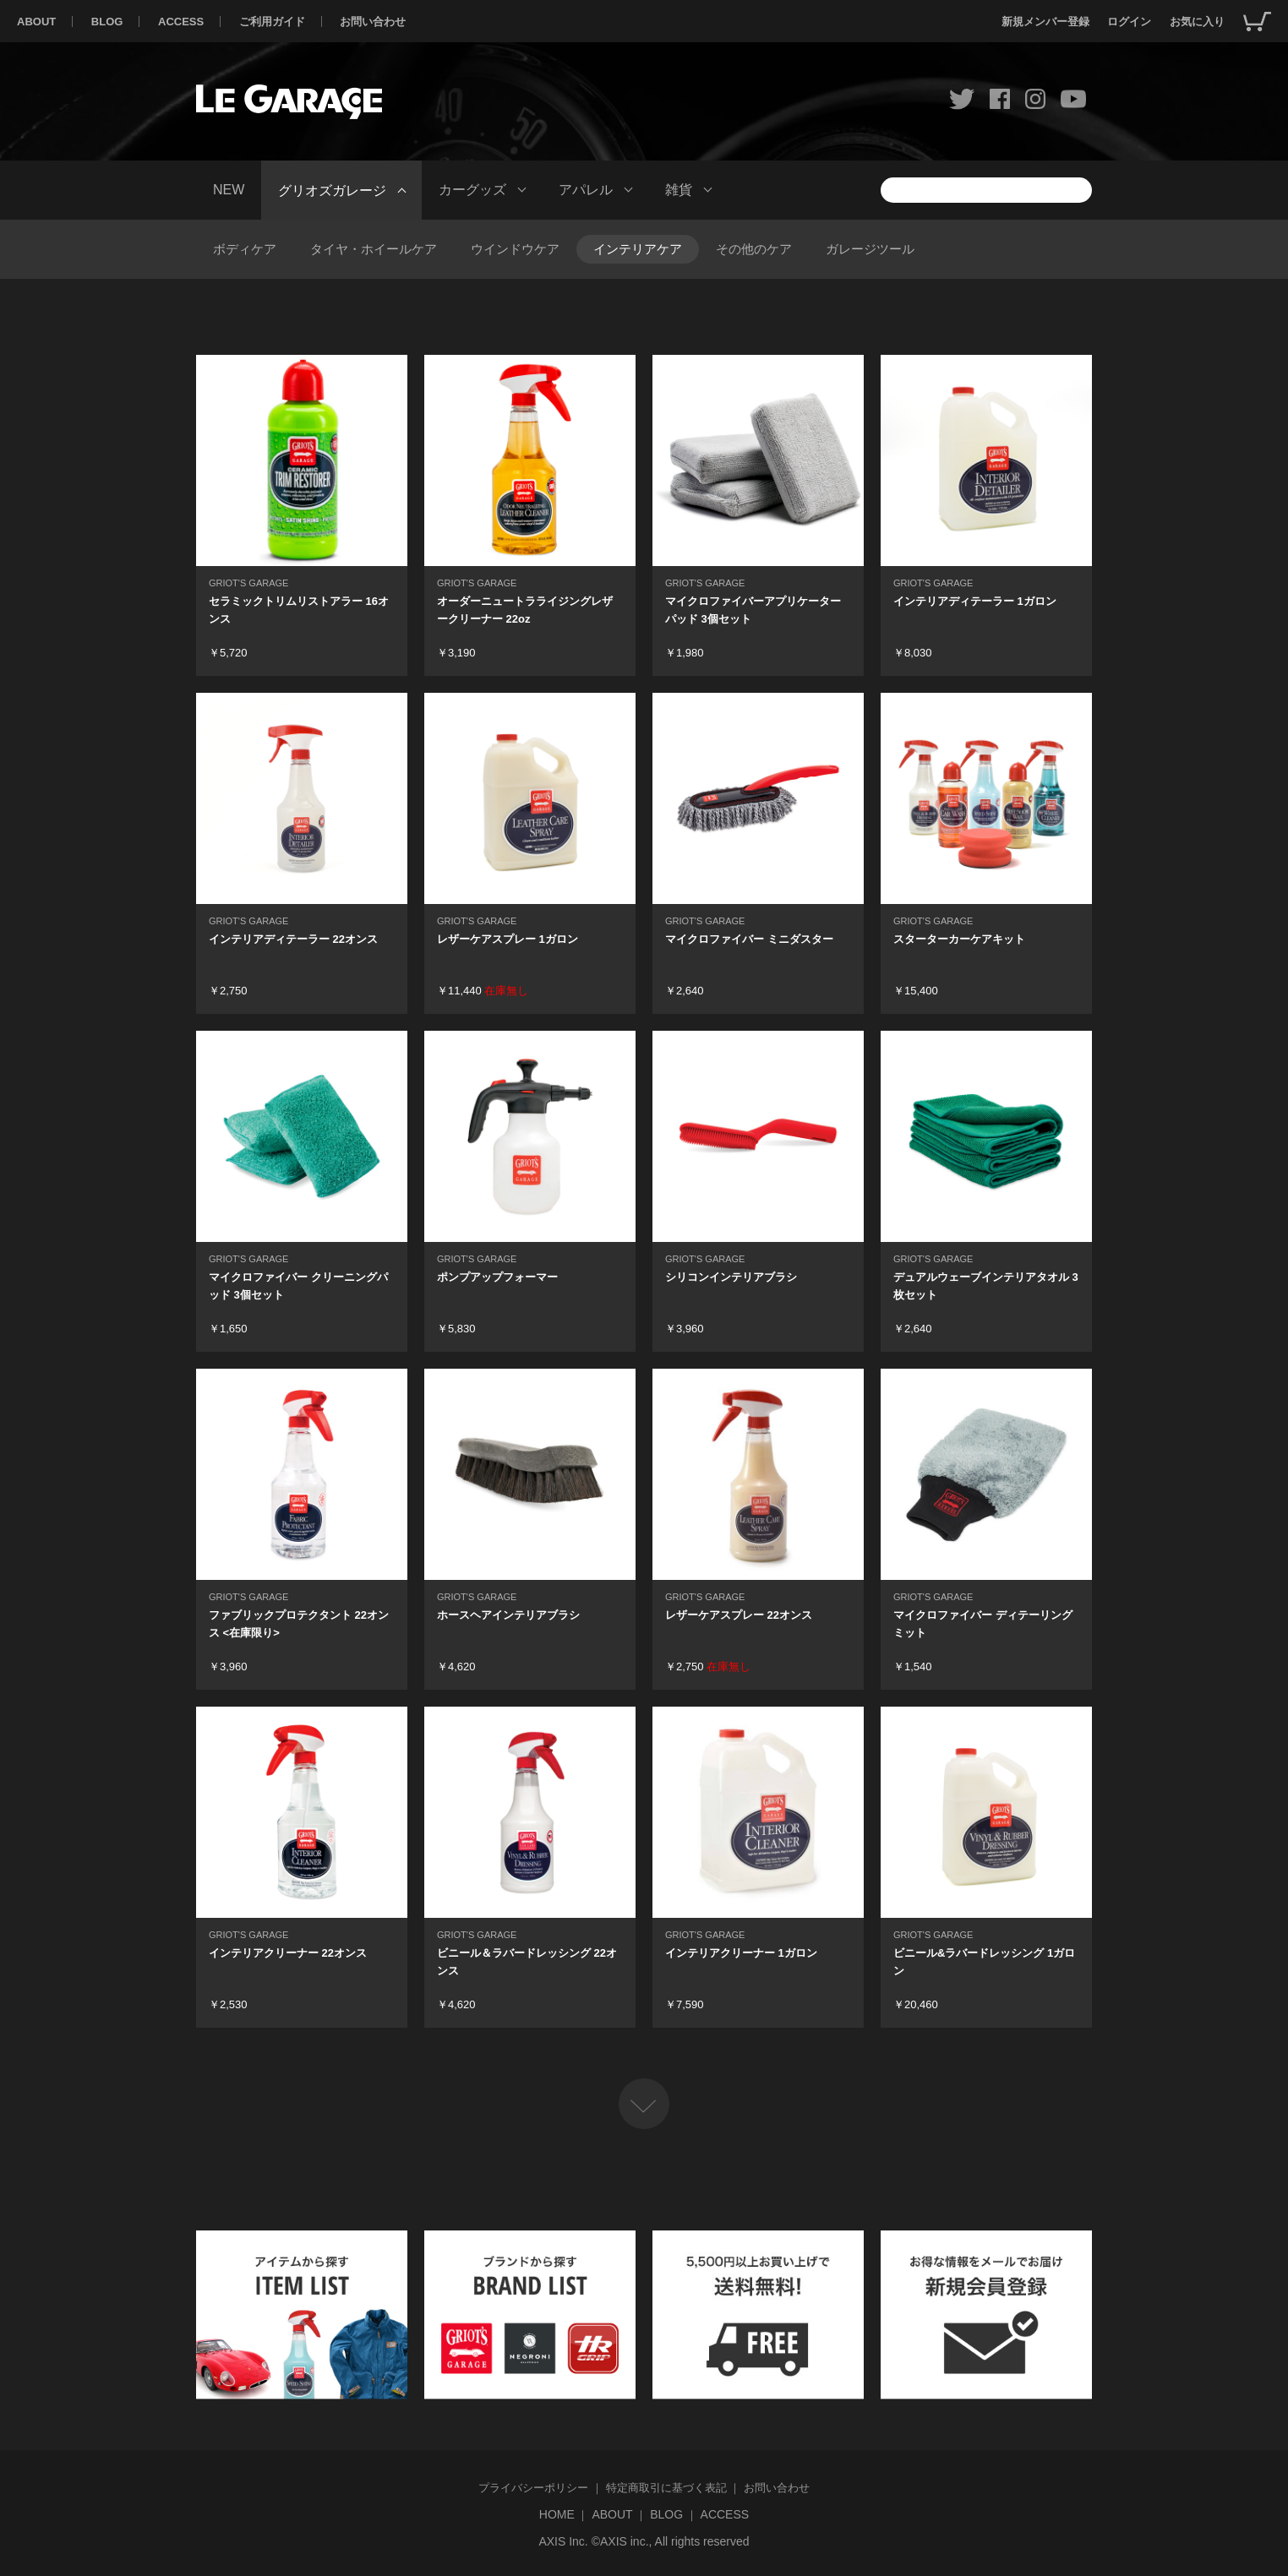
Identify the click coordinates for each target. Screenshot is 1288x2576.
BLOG (107, 21)
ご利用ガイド (272, 21)
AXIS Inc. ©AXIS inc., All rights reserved (643, 2541)
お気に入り (1197, 21)
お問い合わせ (373, 21)
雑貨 (678, 189)
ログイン (1129, 21)
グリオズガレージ (332, 189)
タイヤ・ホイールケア (373, 249)
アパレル (586, 189)
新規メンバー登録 (1045, 21)
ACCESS (181, 21)
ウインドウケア (515, 249)
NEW (228, 189)
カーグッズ (472, 189)
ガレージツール (870, 249)
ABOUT (36, 21)
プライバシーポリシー (533, 2487)
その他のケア (754, 249)
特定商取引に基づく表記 (666, 2487)
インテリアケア (637, 249)
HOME (557, 2514)
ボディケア (244, 249)
